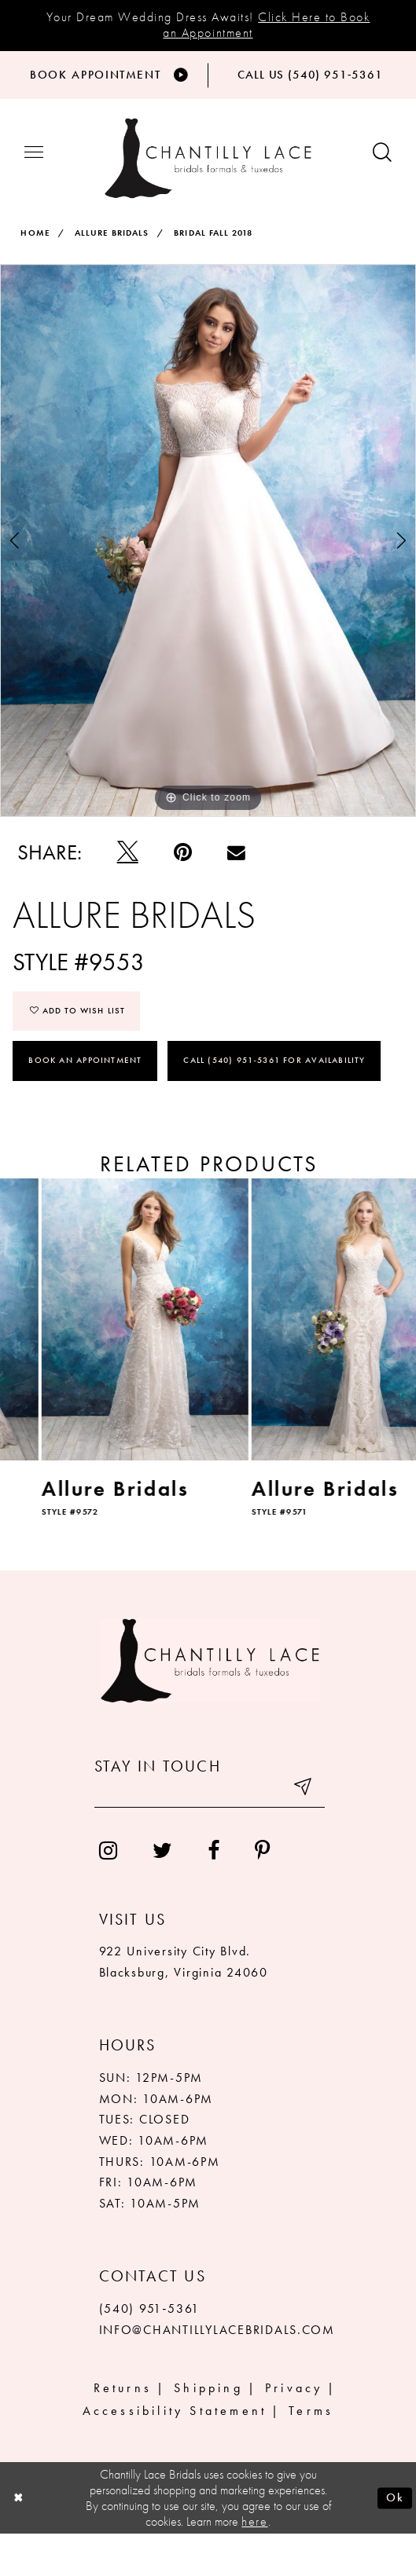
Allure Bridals (112, 273)
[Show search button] (382, 193)
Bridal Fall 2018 (213, 273)
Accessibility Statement (175, 2453)
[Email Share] (236, 893)
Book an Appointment (85, 1101)
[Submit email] (303, 1832)
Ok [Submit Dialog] (394, 2539)
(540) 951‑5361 (150, 2350)
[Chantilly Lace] (208, 199)
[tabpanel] (208, 580)
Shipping (208, 2430)
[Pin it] (182, 893)
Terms (311, 2453)
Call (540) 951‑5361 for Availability (275, 1101)
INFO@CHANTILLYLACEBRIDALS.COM (217, 2372)
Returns (123, 2430)
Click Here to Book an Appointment (266, 25)
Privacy (293, 2430)
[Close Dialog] (19, 2540)
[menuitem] (107, 1893)
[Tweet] (127, 893)
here (254, 2563)
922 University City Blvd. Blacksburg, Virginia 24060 (183, 2004)
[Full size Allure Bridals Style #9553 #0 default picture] (208, 580)
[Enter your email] (209, 1832)
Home (34, 273)
